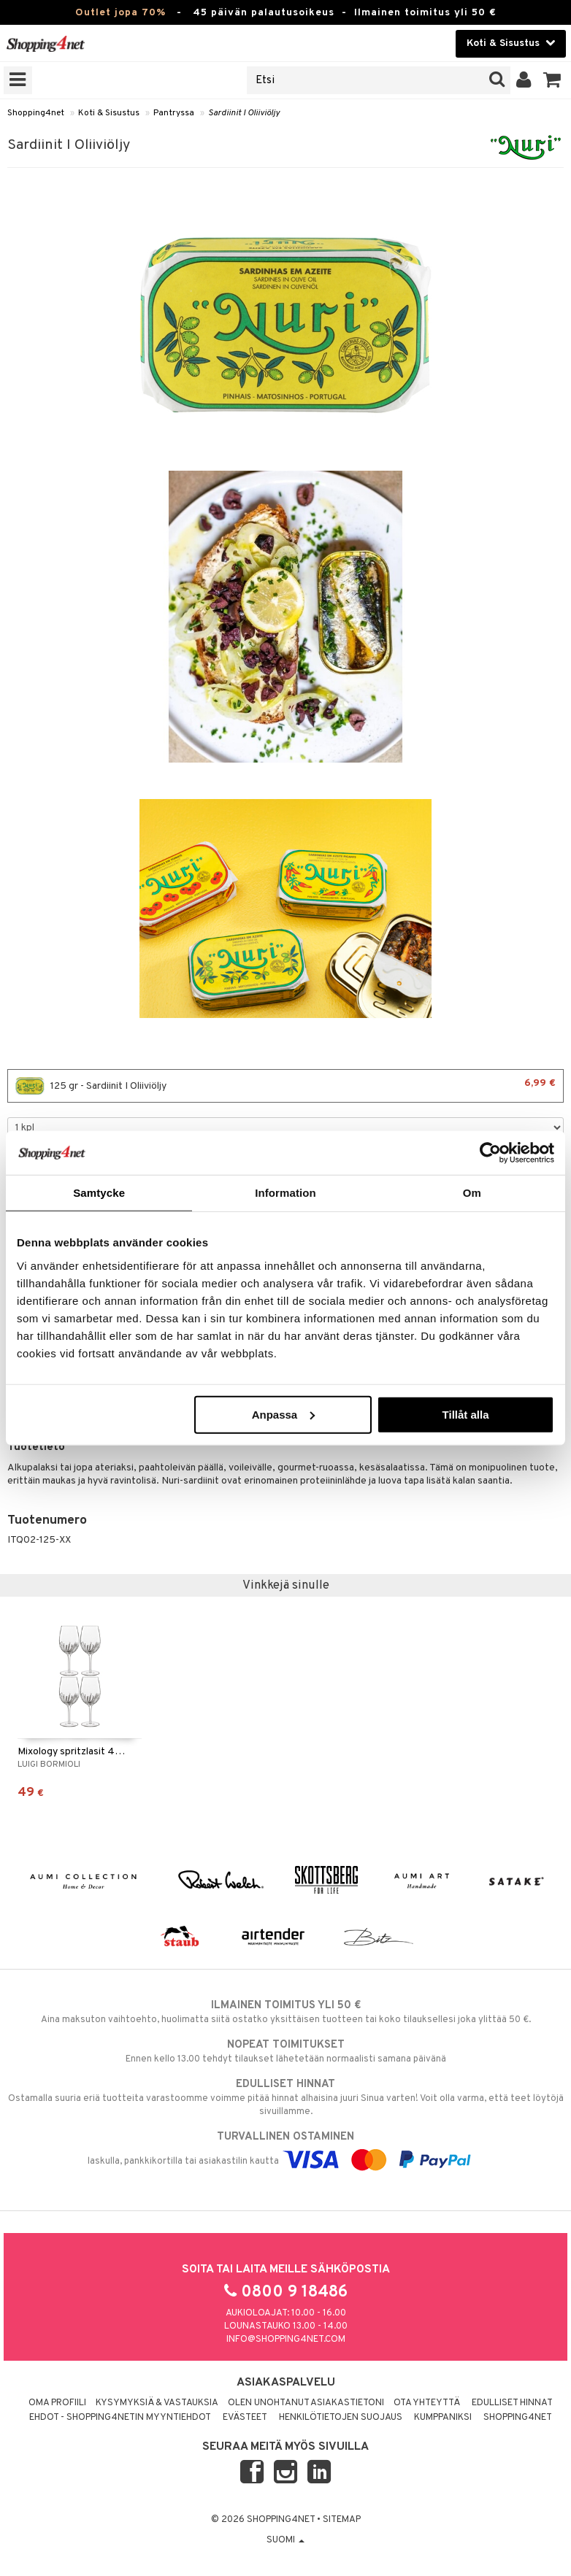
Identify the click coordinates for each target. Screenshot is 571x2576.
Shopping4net (35, 113)
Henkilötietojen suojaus (340, 2417)
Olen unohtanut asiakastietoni (306, 2403)
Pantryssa (173, 113)
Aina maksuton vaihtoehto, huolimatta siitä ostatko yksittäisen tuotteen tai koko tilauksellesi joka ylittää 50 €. (285, 2012)
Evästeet (245, 2417)
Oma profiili (57, 2403)
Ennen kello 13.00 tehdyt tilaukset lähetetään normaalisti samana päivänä (285, 2051)
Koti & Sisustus (108, 113)
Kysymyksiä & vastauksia (157, 2403)
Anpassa (283, 1414)
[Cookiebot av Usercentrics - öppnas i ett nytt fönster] (490, 1153)
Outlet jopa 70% (120, 13)
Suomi (285, 2540)
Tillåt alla (465, 1414)
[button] (552, 80)
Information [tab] (285, 1193)
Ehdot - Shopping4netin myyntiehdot (120, 2417)
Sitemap (342, 2520)
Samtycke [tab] (99, 1193)
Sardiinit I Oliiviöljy (244, 113)
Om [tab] (472, 1193)
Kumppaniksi (443, 2417)
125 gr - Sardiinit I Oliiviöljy (285, 1085)
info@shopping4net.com (285, 2339)
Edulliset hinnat (512, 2403)
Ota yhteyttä (427, 2403)
